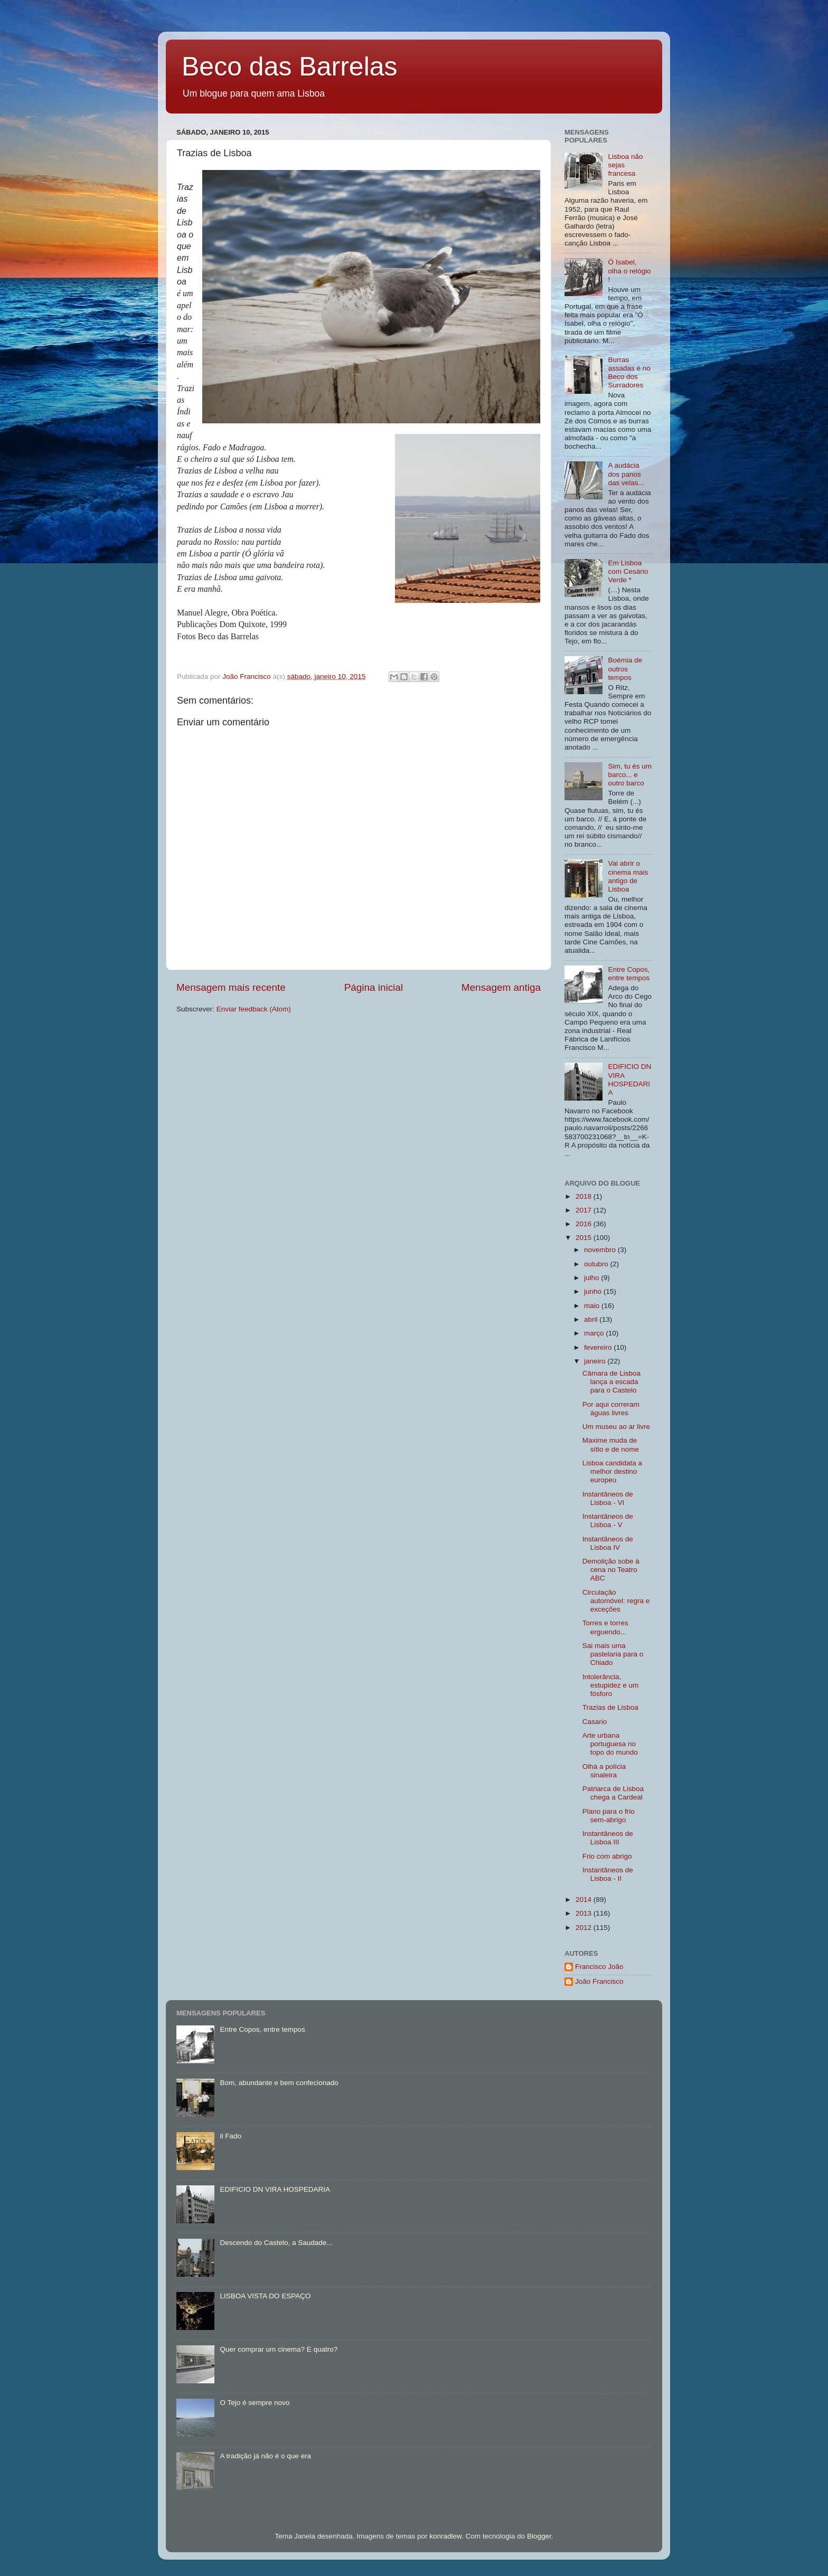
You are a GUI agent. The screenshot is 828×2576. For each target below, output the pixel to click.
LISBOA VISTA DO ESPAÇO (265, 2296)
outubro (597, 1264)
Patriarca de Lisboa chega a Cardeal (613, 1793)
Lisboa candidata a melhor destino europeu (612, 1471)
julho (592, 1278)
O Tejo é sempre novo (254, 2403)
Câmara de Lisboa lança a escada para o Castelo (611, 1381)
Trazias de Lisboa (610, 1707)
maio (592, 1306)
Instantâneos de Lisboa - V (607, 1520)
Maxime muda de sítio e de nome (610, 1444)
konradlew (445, 2536)
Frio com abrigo (607, 1856)
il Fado (230, 2136)
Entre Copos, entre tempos (629, 973)
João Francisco (599, 1981)
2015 (585, 1238)
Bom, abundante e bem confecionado (279, 2083)
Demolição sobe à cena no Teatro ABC (610, 1569)
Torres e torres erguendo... (605, 1627)
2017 (585, 1210)
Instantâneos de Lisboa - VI (607, 1498)
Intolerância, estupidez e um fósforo (610, 1685)
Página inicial (373, 987)
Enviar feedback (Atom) (254, 1009)
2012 (585, 1927)
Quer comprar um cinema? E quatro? (278, 2349)
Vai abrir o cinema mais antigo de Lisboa (628, 876)
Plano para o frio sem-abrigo (608, 1815)
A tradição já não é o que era (265, 2456)
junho (594, 1291)
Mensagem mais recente (231, 987)
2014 (585, 1899)
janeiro (595, 1361)
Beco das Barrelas (290, 66)
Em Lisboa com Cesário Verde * (628, 571)
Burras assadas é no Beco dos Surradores (629, 373)
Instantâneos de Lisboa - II (607, 1874)
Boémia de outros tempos (625, 668)
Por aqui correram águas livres (610, 1408)
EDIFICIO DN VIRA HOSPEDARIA (629, 1079)
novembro (601, 1250)
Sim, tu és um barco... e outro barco (630, 774)
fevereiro (599, 1347)
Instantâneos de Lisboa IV (607, 1543)
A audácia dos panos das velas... (626, 473)
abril (591, 1319)
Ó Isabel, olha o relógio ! (629, 270)
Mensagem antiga (501, 987)
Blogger (539, 2536)
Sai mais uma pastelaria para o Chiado (613, 1654)
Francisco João (599, 1967)
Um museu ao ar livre (616, 1427)
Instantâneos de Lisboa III (607, 1838)
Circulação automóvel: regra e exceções (616, 1600)
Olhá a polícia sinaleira (604, 1771)
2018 (585, 1196)
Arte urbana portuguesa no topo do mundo (610, 1743)
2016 (585, 1224)
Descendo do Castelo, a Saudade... (276, 2243)
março (595, 1333)
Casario (594, 1722)
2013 (585, 1913)
